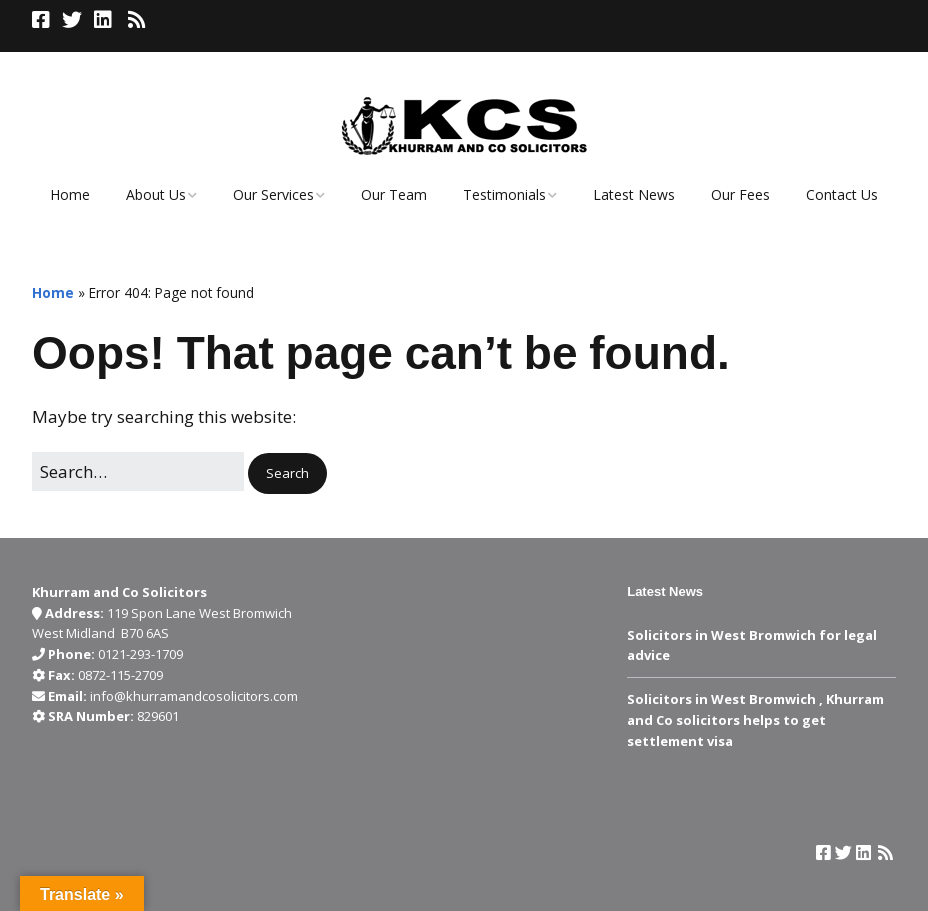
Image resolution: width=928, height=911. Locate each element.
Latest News (634, 194)
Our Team (394, 194)
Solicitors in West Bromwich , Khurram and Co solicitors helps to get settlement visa (755, 720)
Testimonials (504, 194)
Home (70, 194)
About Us (156, 194)
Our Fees (740, 194)
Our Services (273, 194)
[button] (287, 473)
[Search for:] (138, 471)
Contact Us (842, 194)
